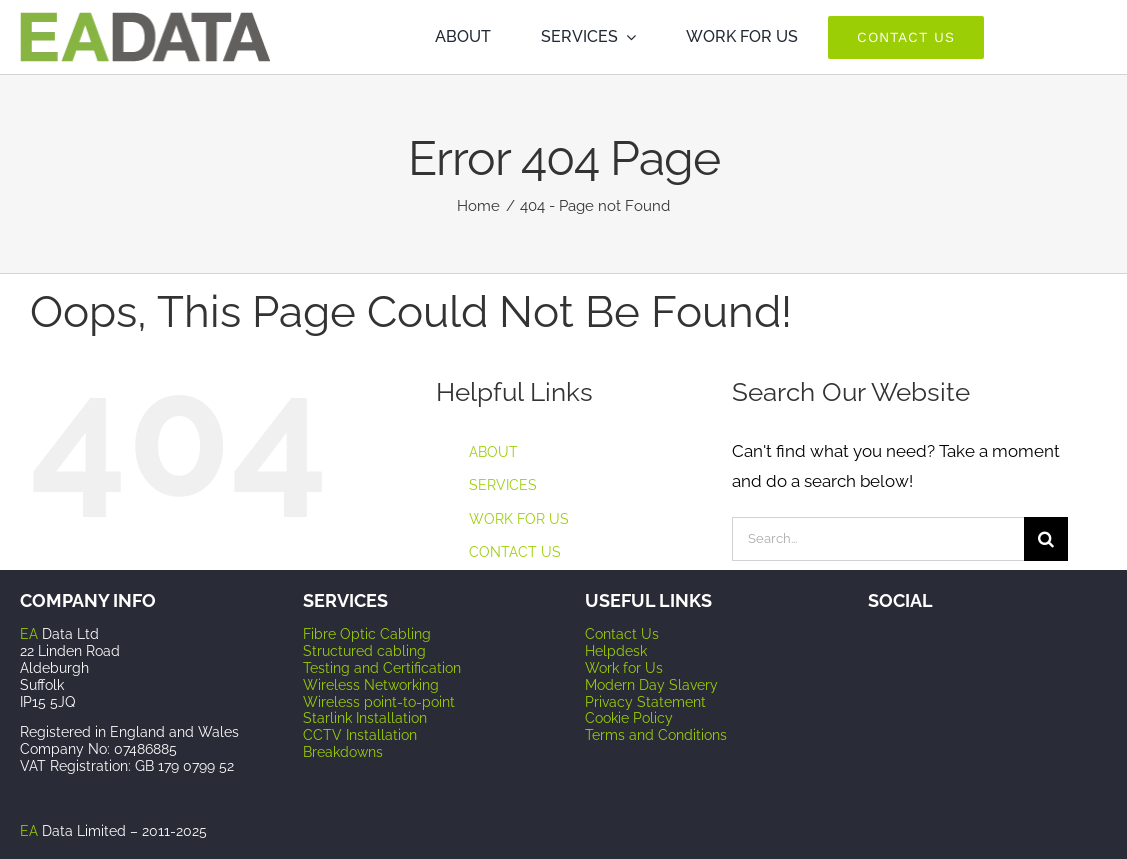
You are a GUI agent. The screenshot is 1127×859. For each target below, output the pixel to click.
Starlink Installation (365, 718)
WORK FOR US (519, 519)
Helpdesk (616, 651)
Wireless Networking (371, 685)
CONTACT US (515, 552)
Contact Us (622, 634)
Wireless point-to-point (379, 702)
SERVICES (503, 485)
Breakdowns (343, 752)
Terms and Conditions (656, 735)
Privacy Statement (645, 702)
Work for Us (624, 668)
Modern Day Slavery (651, 685)
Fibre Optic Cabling (367, 634)
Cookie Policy (629, 718)
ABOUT (493, 452)
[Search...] (878, 539)
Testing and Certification (382, 668)
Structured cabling (364, 651)
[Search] (1046, 539)
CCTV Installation (360, 735)
